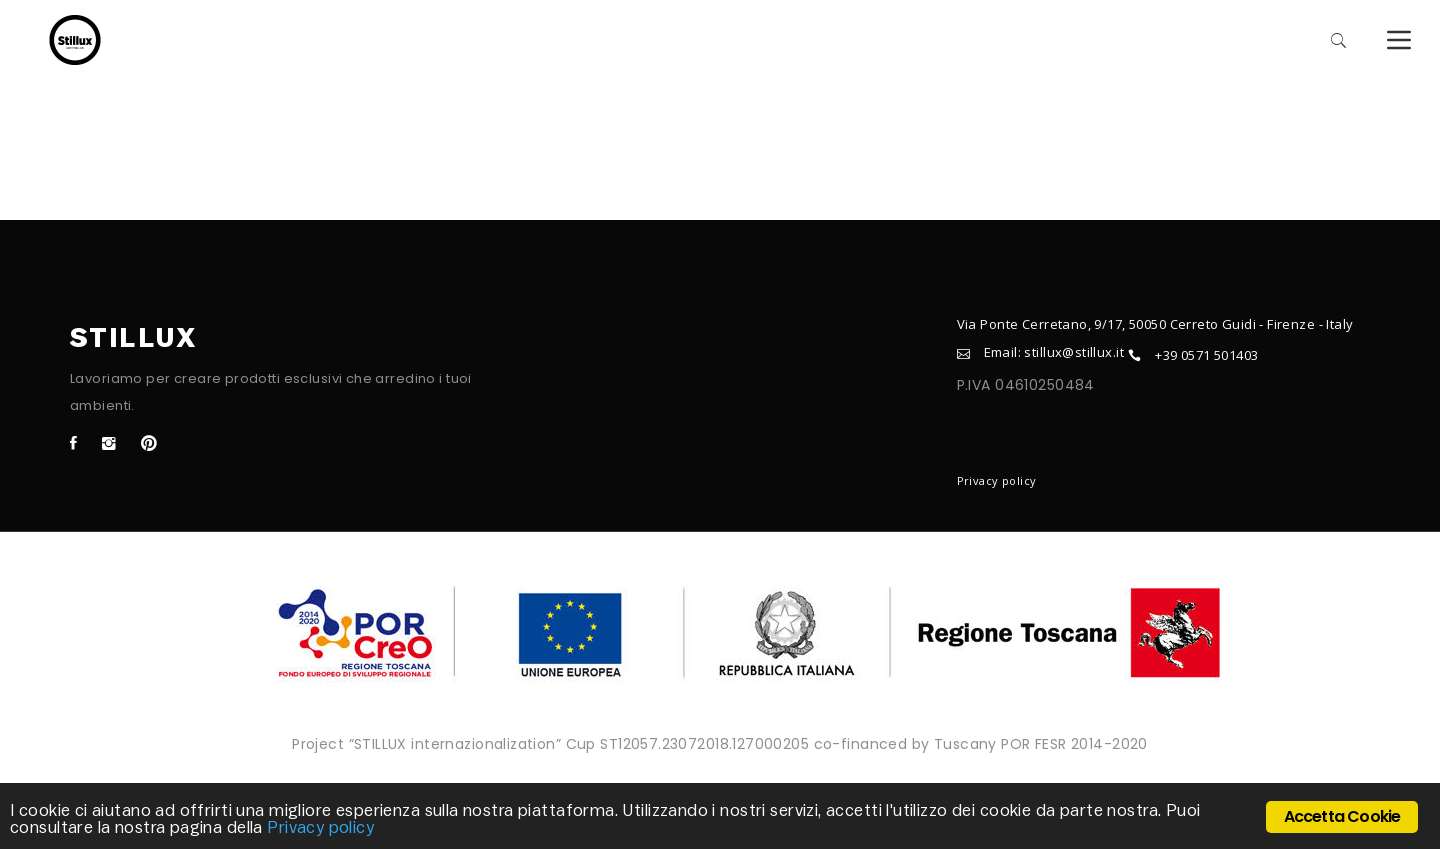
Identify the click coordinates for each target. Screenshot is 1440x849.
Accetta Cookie (1342, 816)
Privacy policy (997, 480)
